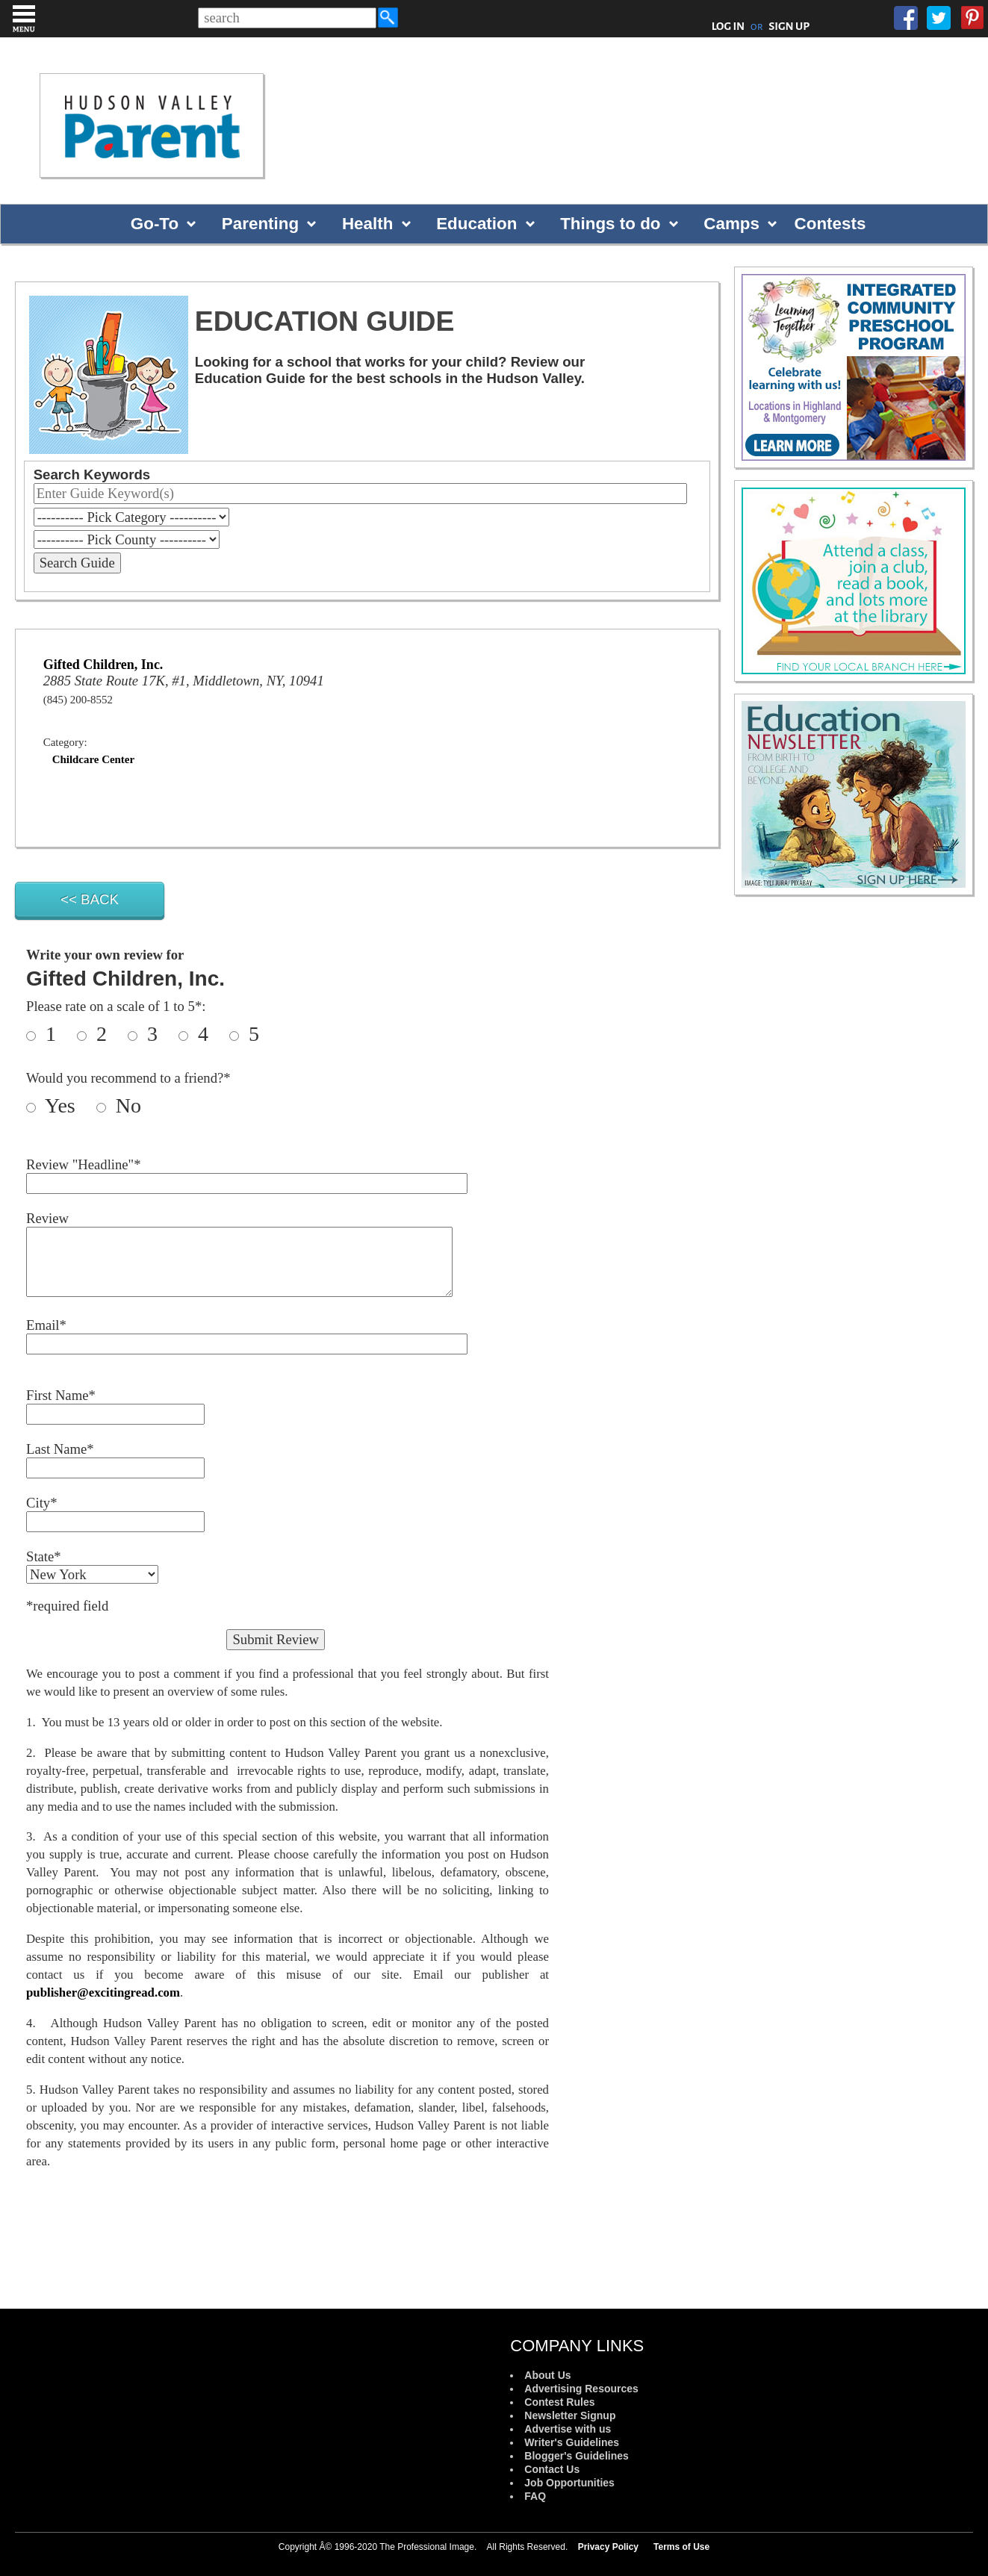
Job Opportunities (569, 2483)
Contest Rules (559, 2402)
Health (367, 223)
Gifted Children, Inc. (103, 664)
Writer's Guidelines (571, 2442)
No (126, 1105)
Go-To (154, 223)
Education (476, 223)
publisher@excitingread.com (103, 1992)
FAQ (535, 2496)
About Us (547, 2375)
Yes (68, 1105)
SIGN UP (789, 26)
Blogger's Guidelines (576, 2456)
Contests (830, 223)
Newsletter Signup (569, 2415)
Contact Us (552, 2469)
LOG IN (728, 26)
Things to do (610, 223)
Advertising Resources (581, 2389)
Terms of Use (681, 2547)
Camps (731, 223)
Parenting (260, 223)
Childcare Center (93, 759)
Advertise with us (567, 2429)
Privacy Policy (608, 2547)
